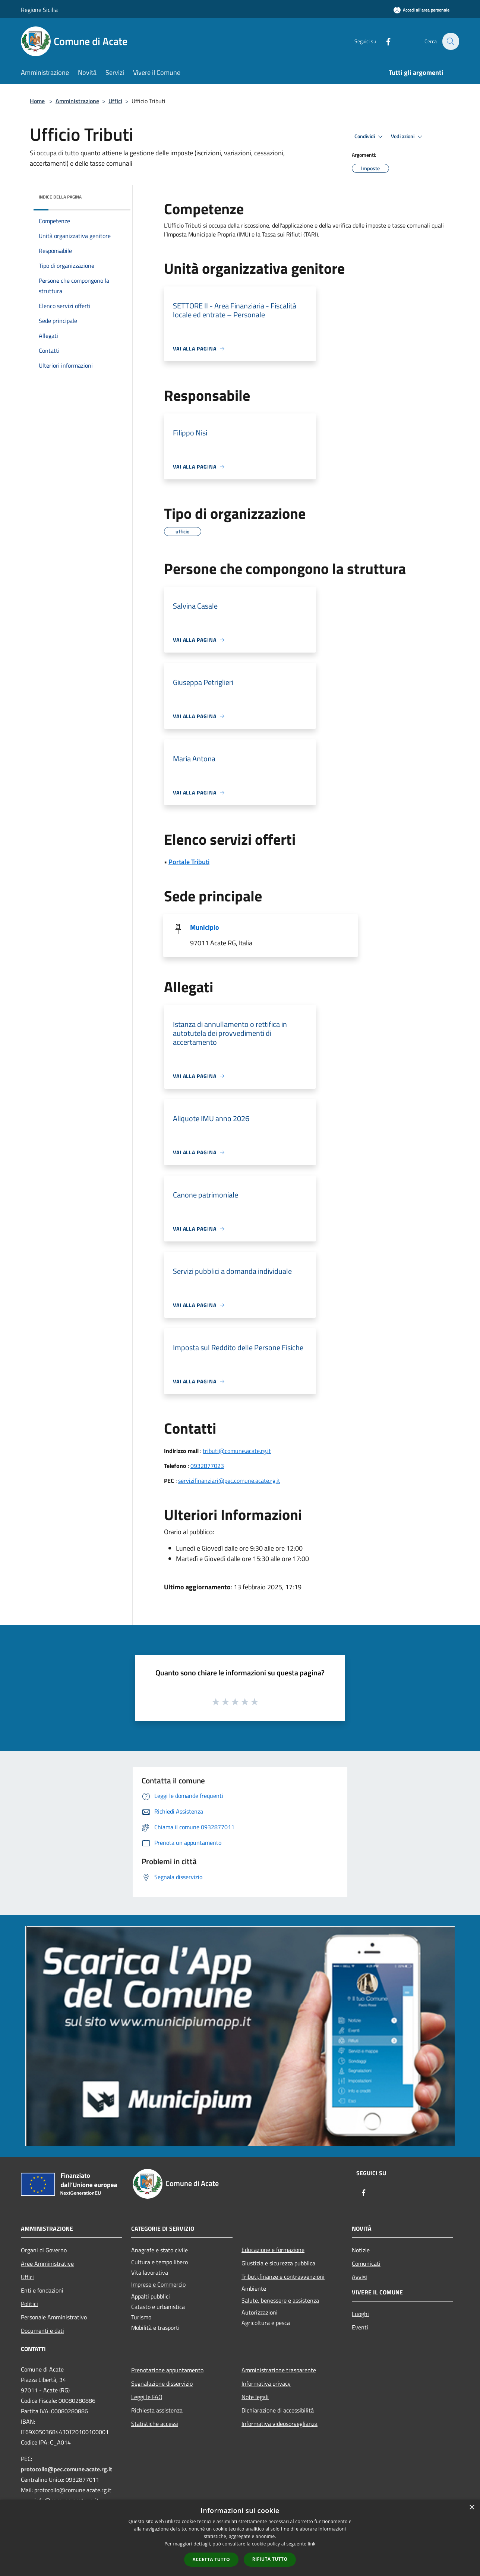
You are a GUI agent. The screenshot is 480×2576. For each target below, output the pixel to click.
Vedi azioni (407, 136)
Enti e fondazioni (42, 2290)
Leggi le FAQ (146, 2396)
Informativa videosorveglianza (279, 2423)
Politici (29, 2303)
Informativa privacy (266, 2383)
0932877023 (207, 1465)
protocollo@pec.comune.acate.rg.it (66, 2469)
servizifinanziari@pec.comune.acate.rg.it (229, 1480)
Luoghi (360, 2313)
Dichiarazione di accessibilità (277, 2410)
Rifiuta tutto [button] (270, 2559)
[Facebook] (383, 41)
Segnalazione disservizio (162, 2383)
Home (37, 100)
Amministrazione (77, 100)
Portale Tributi (188, 862)
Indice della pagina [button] (60, 196)
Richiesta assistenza (157, 2410)
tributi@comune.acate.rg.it (237, 1450)
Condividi (369, 136)
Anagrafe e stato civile (159, 2250)
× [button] (471, 2507)
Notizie (361, 2250)
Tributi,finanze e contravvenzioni (283, 2276)
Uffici (115, 100)
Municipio (204, 927)
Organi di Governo (44, 2250)
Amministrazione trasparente (278, 2370)
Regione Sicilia (39, 9)
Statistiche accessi (154, 2423)
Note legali (255, 2396)
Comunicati (366, 2263)
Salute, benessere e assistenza (280, 2300)
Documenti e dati (42, 2330)
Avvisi (359, 2276)
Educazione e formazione (272, 2249)
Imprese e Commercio (158, 2284)
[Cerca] (450, 41)
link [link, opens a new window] (312, 2544)
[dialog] (240, 2538)
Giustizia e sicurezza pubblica (278, 2263)
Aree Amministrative (47, 2263)
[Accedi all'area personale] (421, 10)
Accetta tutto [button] (211, 2559)
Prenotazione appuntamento (167, 2370)
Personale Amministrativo (54, 2317)
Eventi (360, 2327)
